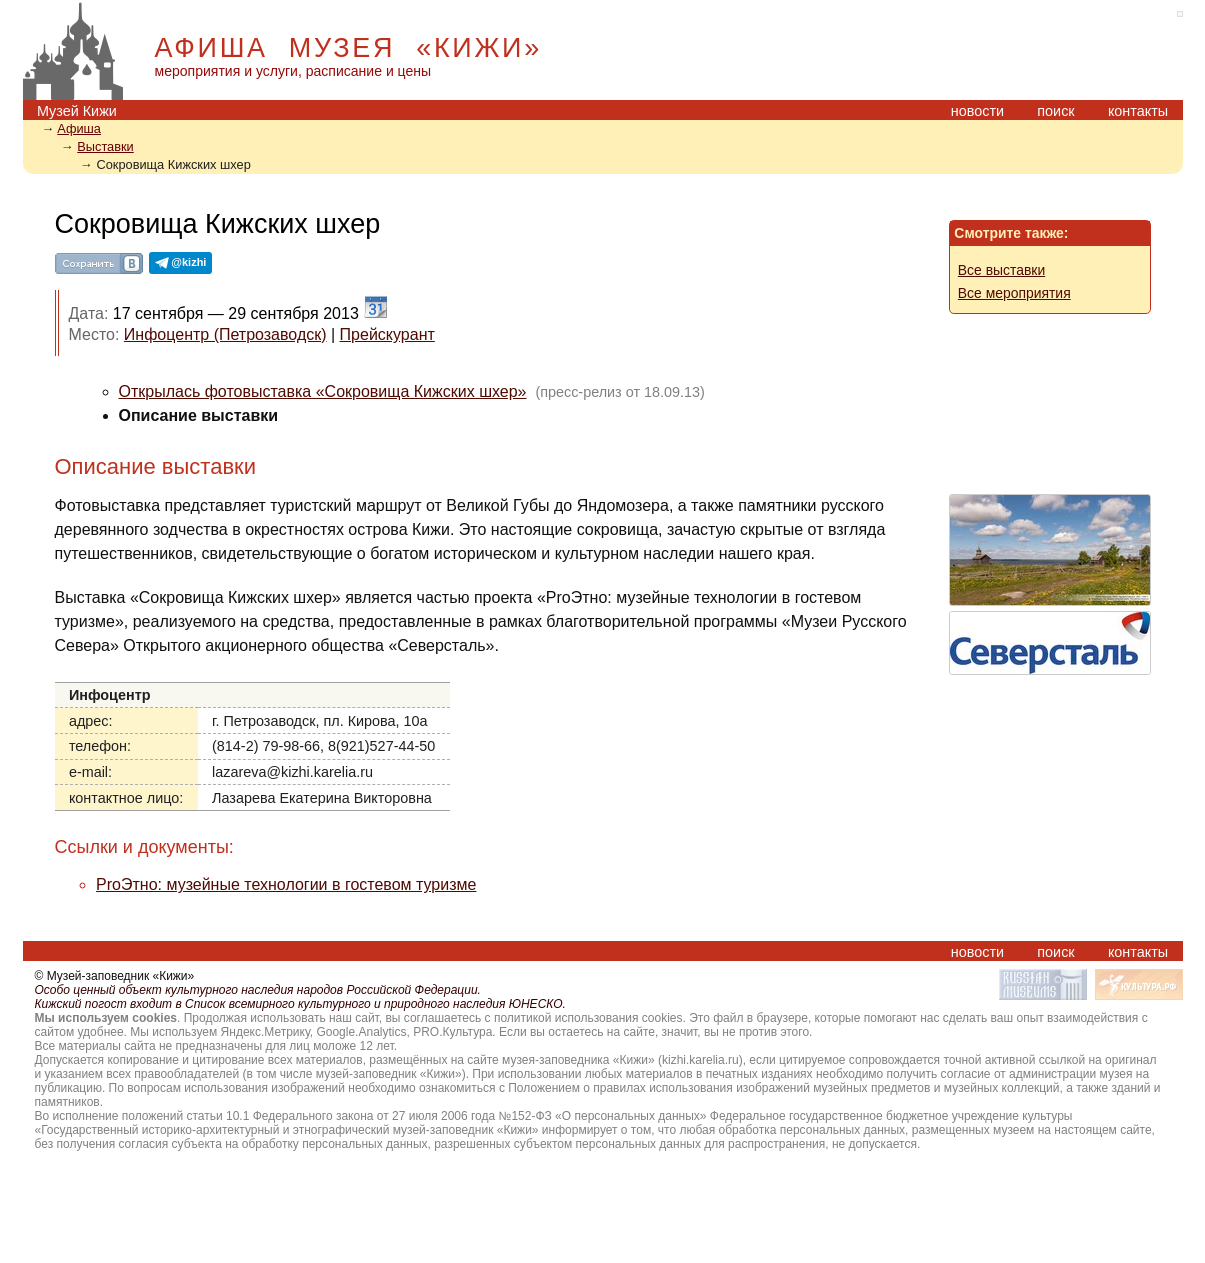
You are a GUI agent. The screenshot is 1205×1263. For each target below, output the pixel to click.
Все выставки (1001, 270)
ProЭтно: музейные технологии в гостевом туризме (286, 884)
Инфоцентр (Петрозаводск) (225, 334)
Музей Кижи (77, 111)
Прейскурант (387, 334)
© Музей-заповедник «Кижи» (115, 976)
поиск (1055, 111)
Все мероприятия (1014, 293)
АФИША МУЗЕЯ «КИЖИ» (348, 48)
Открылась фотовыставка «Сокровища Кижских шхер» (323, 391)
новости (977, 111)
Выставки (105, 146)
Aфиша (79, 128)
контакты (1138, 111)
